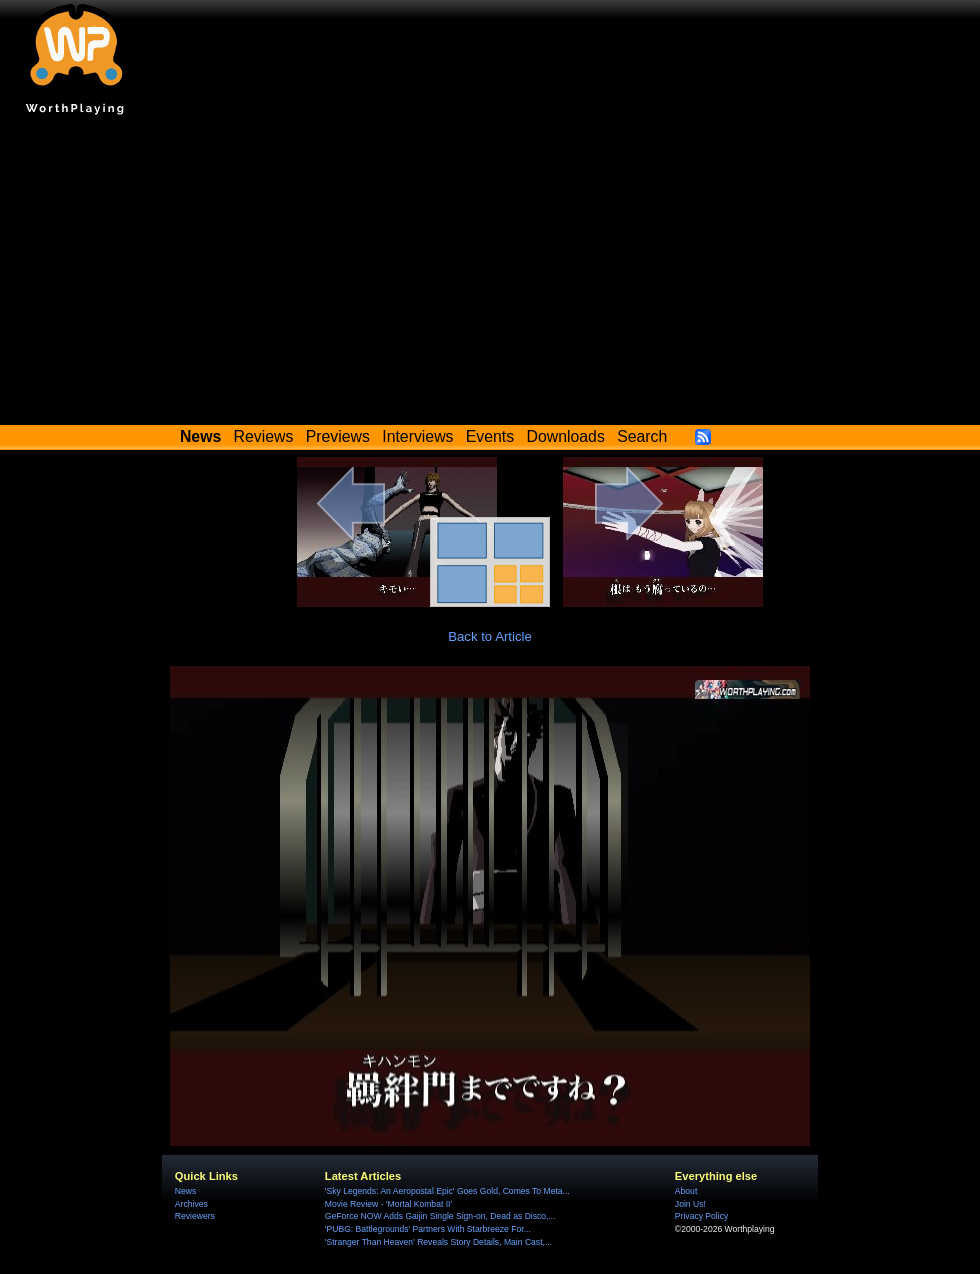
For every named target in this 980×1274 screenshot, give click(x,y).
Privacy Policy (701, 1216)
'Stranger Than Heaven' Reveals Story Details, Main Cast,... (438, 1242)
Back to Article (490, 636)
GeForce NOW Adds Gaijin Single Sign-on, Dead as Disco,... (440, 1216)
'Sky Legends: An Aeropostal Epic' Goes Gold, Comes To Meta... (447, 1191)
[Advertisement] (490, 275)
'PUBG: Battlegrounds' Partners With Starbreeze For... (428, 1229)
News (185, 1191)
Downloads (566, 436)
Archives (191, 1204)
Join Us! (690, 1204)
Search (642, 436)
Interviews (417, 436)
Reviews (264, 436)
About (686, 1191)
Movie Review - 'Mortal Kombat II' (388, 1204)
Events (490, 436)
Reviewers (195, 1216)
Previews (338, 436)
